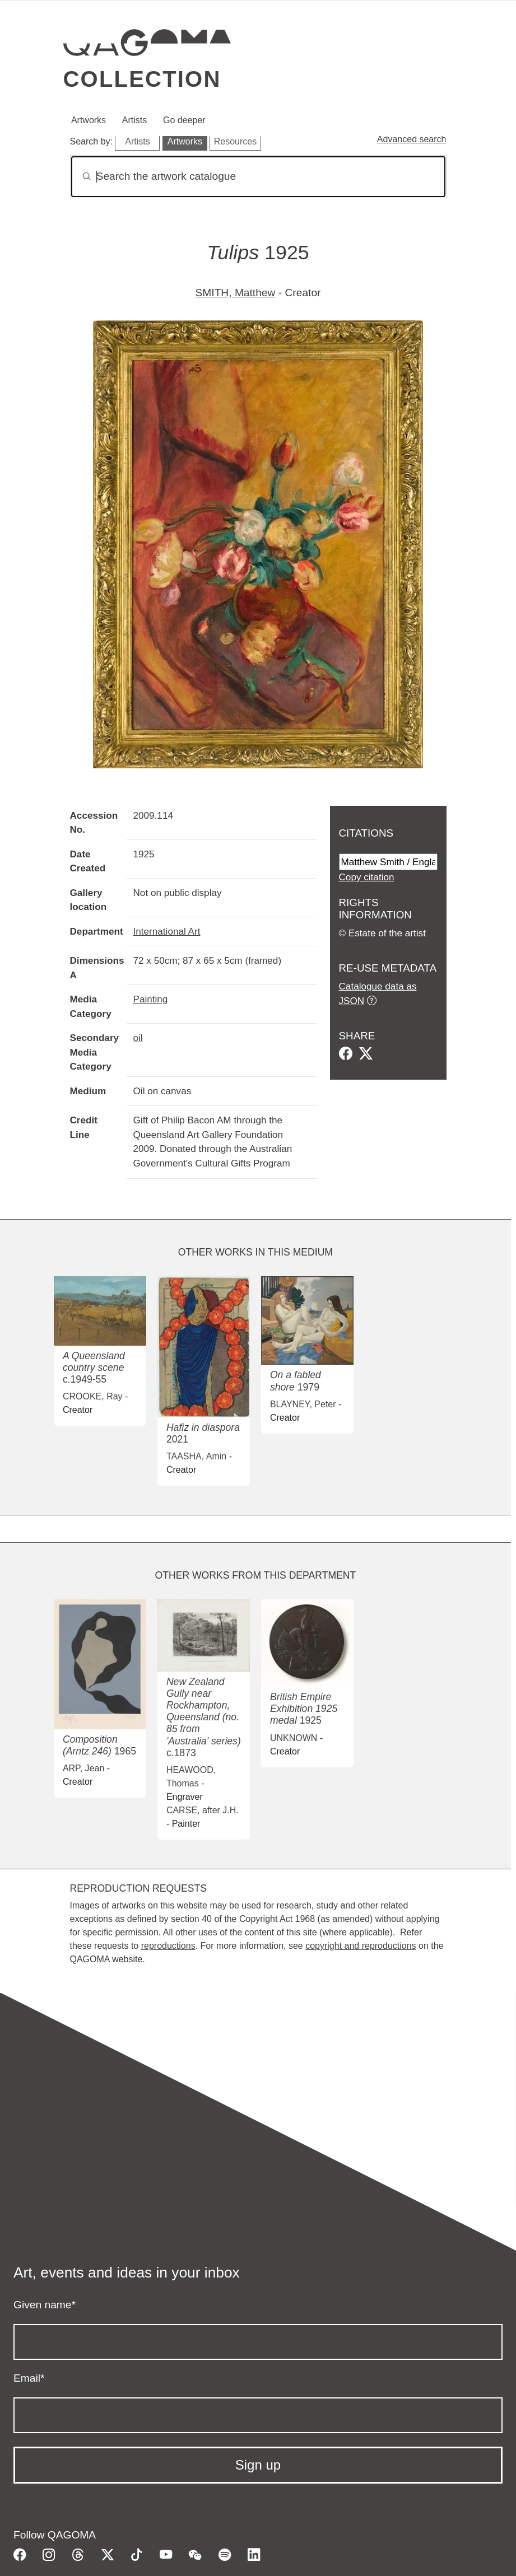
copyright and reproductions (360, 1945)
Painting (150, 999)
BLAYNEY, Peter (303, 1404)
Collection (142, 79)
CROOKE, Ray (93, 1396)
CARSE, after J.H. (202, 1810)
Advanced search (412, 139)
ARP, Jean (83, 1768)
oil (138, 1037)
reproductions (168, 1945)
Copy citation (366, 877)
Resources (235, 141)
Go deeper (184, 120)
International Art (167, 931)
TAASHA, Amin (196, 1456)
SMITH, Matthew (236, 292)
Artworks (88, 120)
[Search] (258, 176)
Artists (134, 120)
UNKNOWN (293, 1738)
